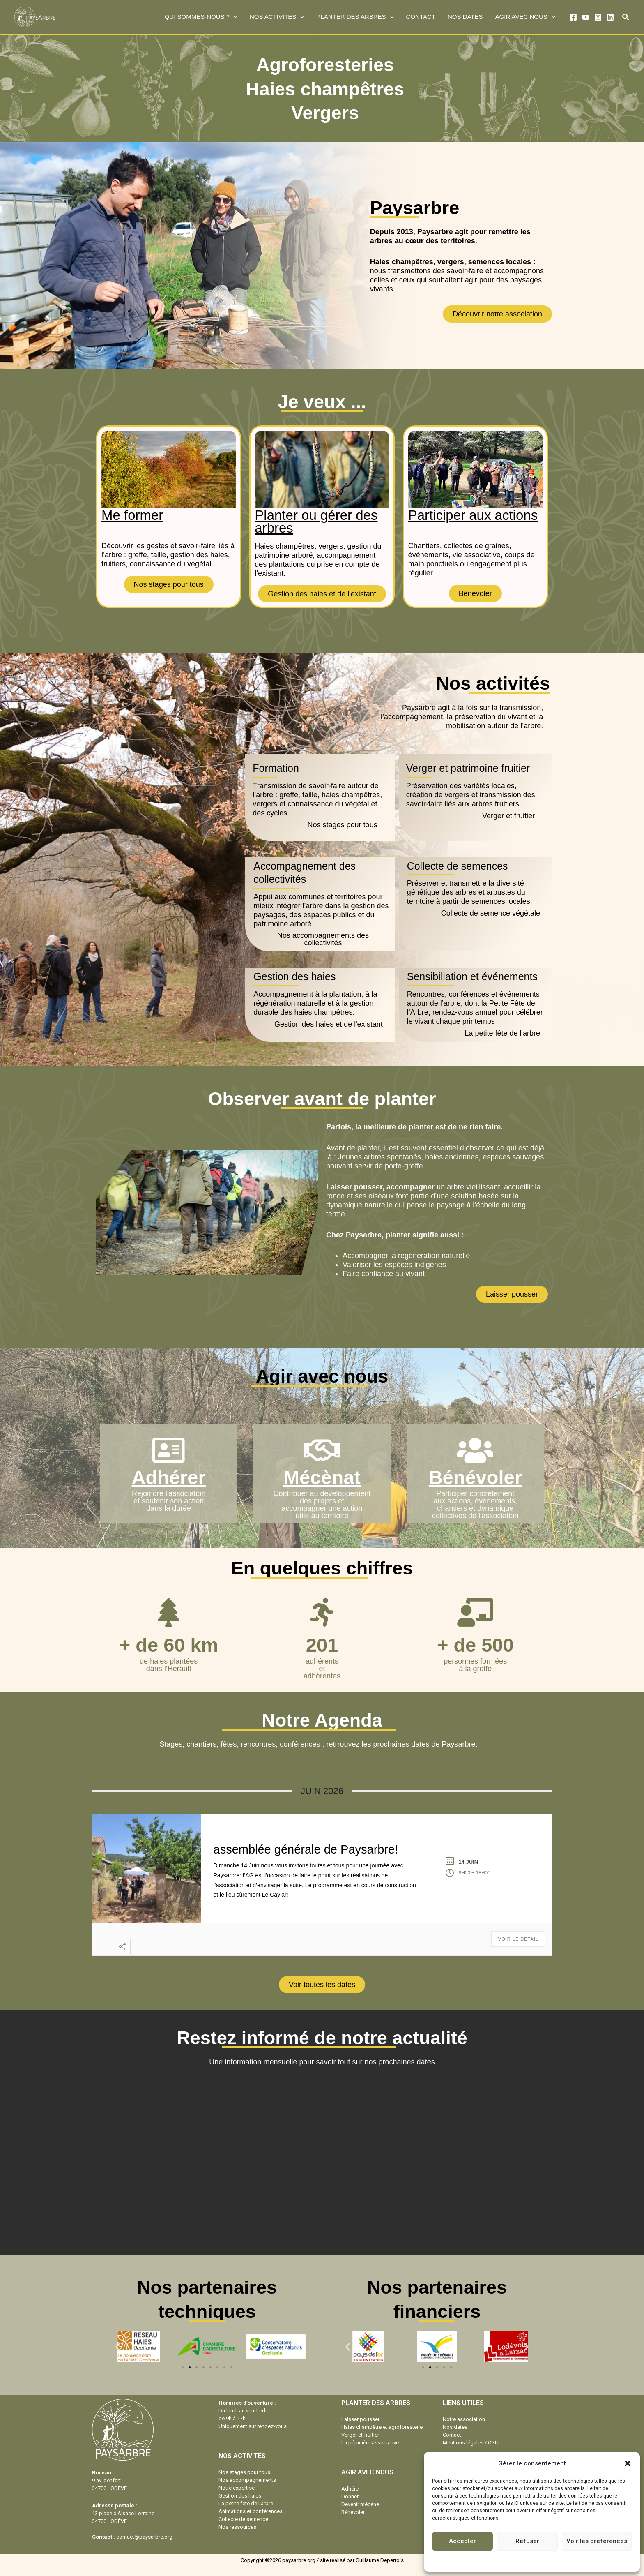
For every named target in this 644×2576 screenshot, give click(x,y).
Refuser (527, 2541)
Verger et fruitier (360, 2435)
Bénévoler (475, 1477)
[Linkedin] (610, 17)
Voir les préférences (596, 2541)
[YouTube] (585, 17)
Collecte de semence (243, 2519)
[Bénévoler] (475, 1450)
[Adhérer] (168, 1450)
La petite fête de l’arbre (245, 2503)
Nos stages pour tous (244, 2472)
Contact (452, 2435)
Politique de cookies (508, 2560)
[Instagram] (598, 17)
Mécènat (322, 1477)
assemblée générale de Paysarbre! (306, 1849)
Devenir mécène (360, 2504)
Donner (350, 2496)
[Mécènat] (322, 1450)
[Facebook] (573, 17)
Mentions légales (555, 2560)
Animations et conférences (250, 2511)
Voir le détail (518, 1939)
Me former (132, 515)
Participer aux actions (473, 515)
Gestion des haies (239, 2496)
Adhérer (169, 1477)
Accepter (462, 2541)
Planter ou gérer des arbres (316, 522)
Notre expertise (236, 2488)
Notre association (464, 2419)
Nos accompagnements (247, 2480)
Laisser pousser (360, 2419)
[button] (627, 2463)
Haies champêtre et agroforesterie (382, 2427)
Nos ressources (237, 2527)
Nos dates (455, 2427)
